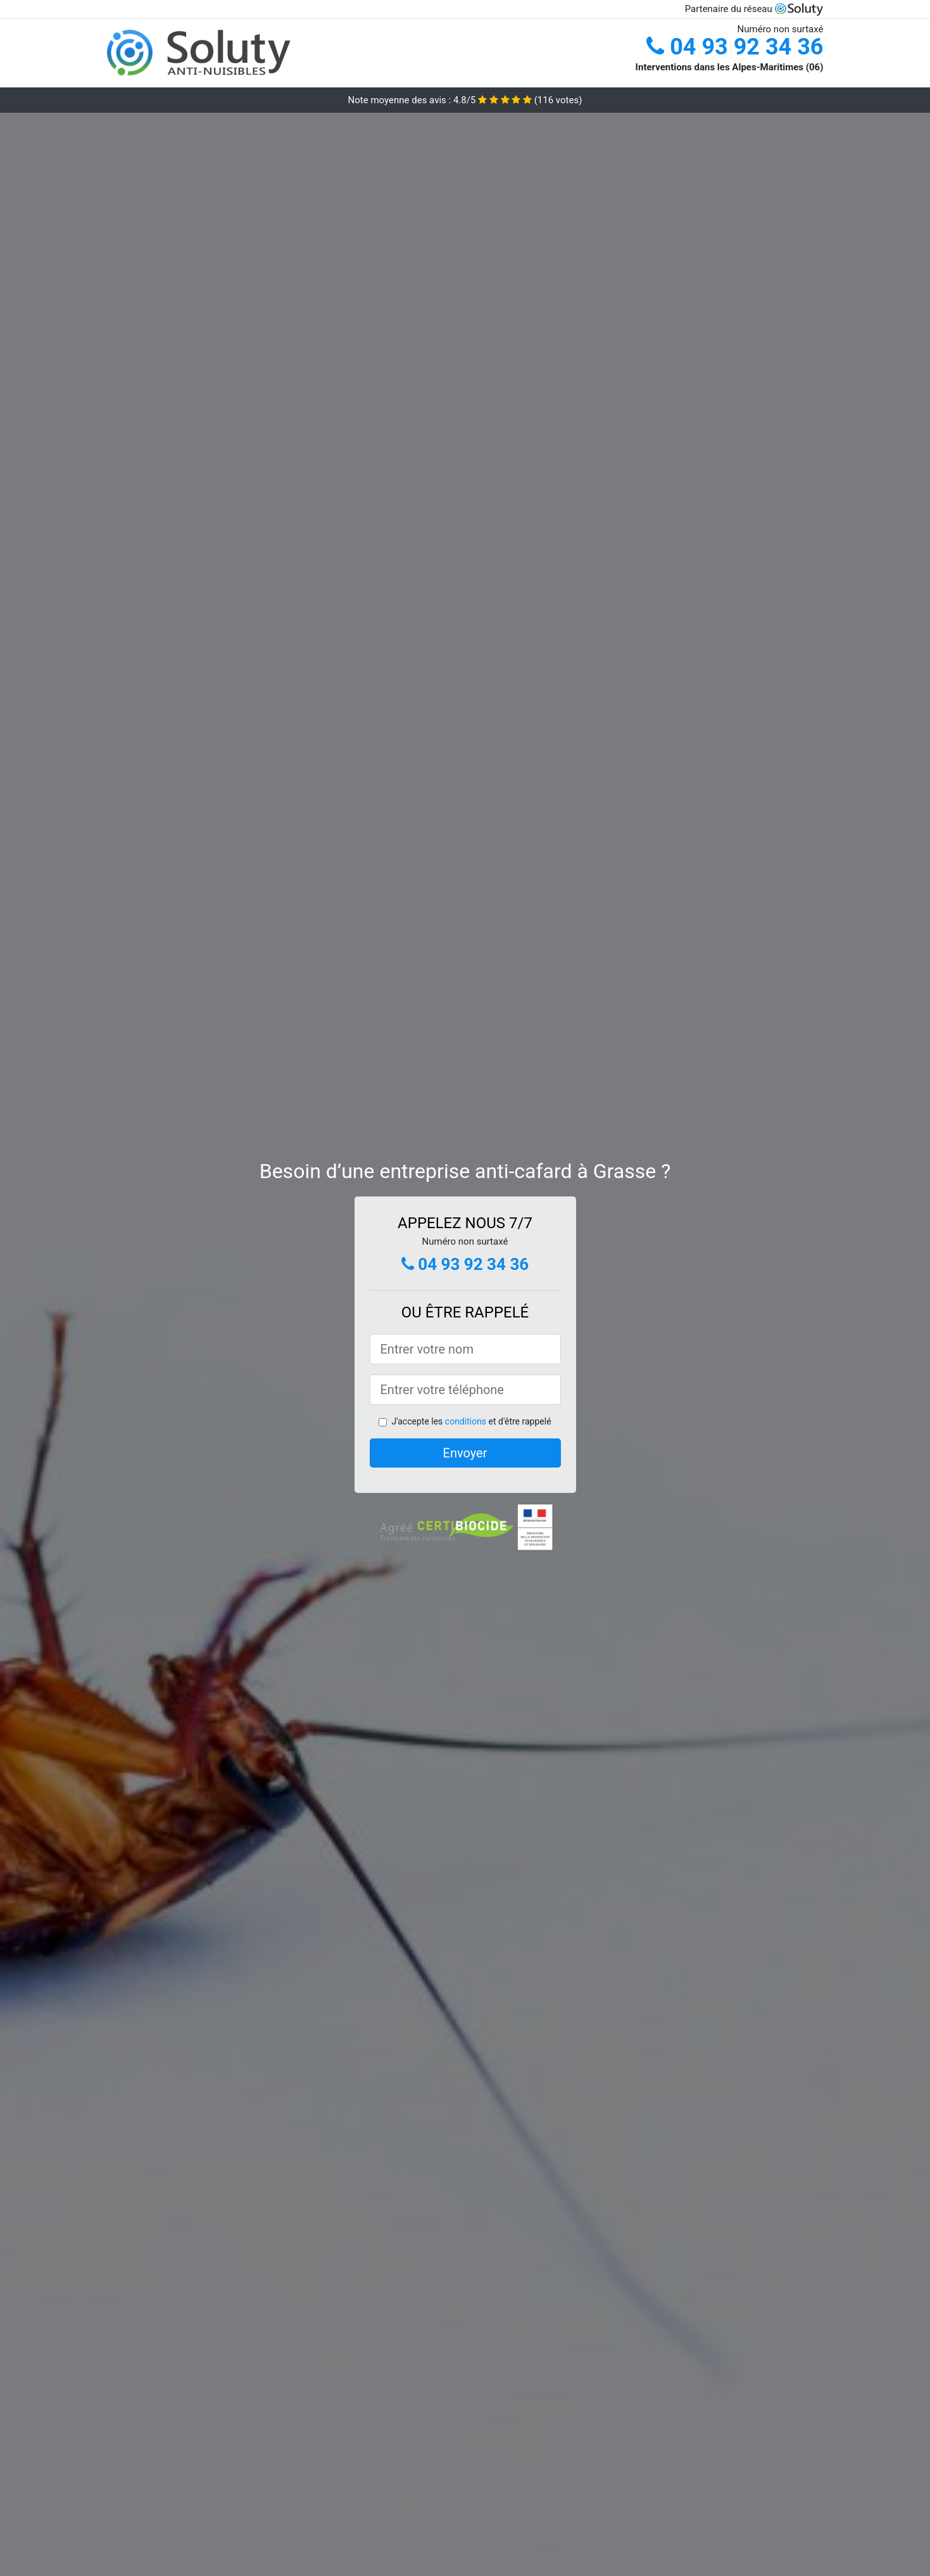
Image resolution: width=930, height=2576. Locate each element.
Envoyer (465, 1453)
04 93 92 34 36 (734, 47)
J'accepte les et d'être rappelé (471, 1421)
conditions (465, 1421)
